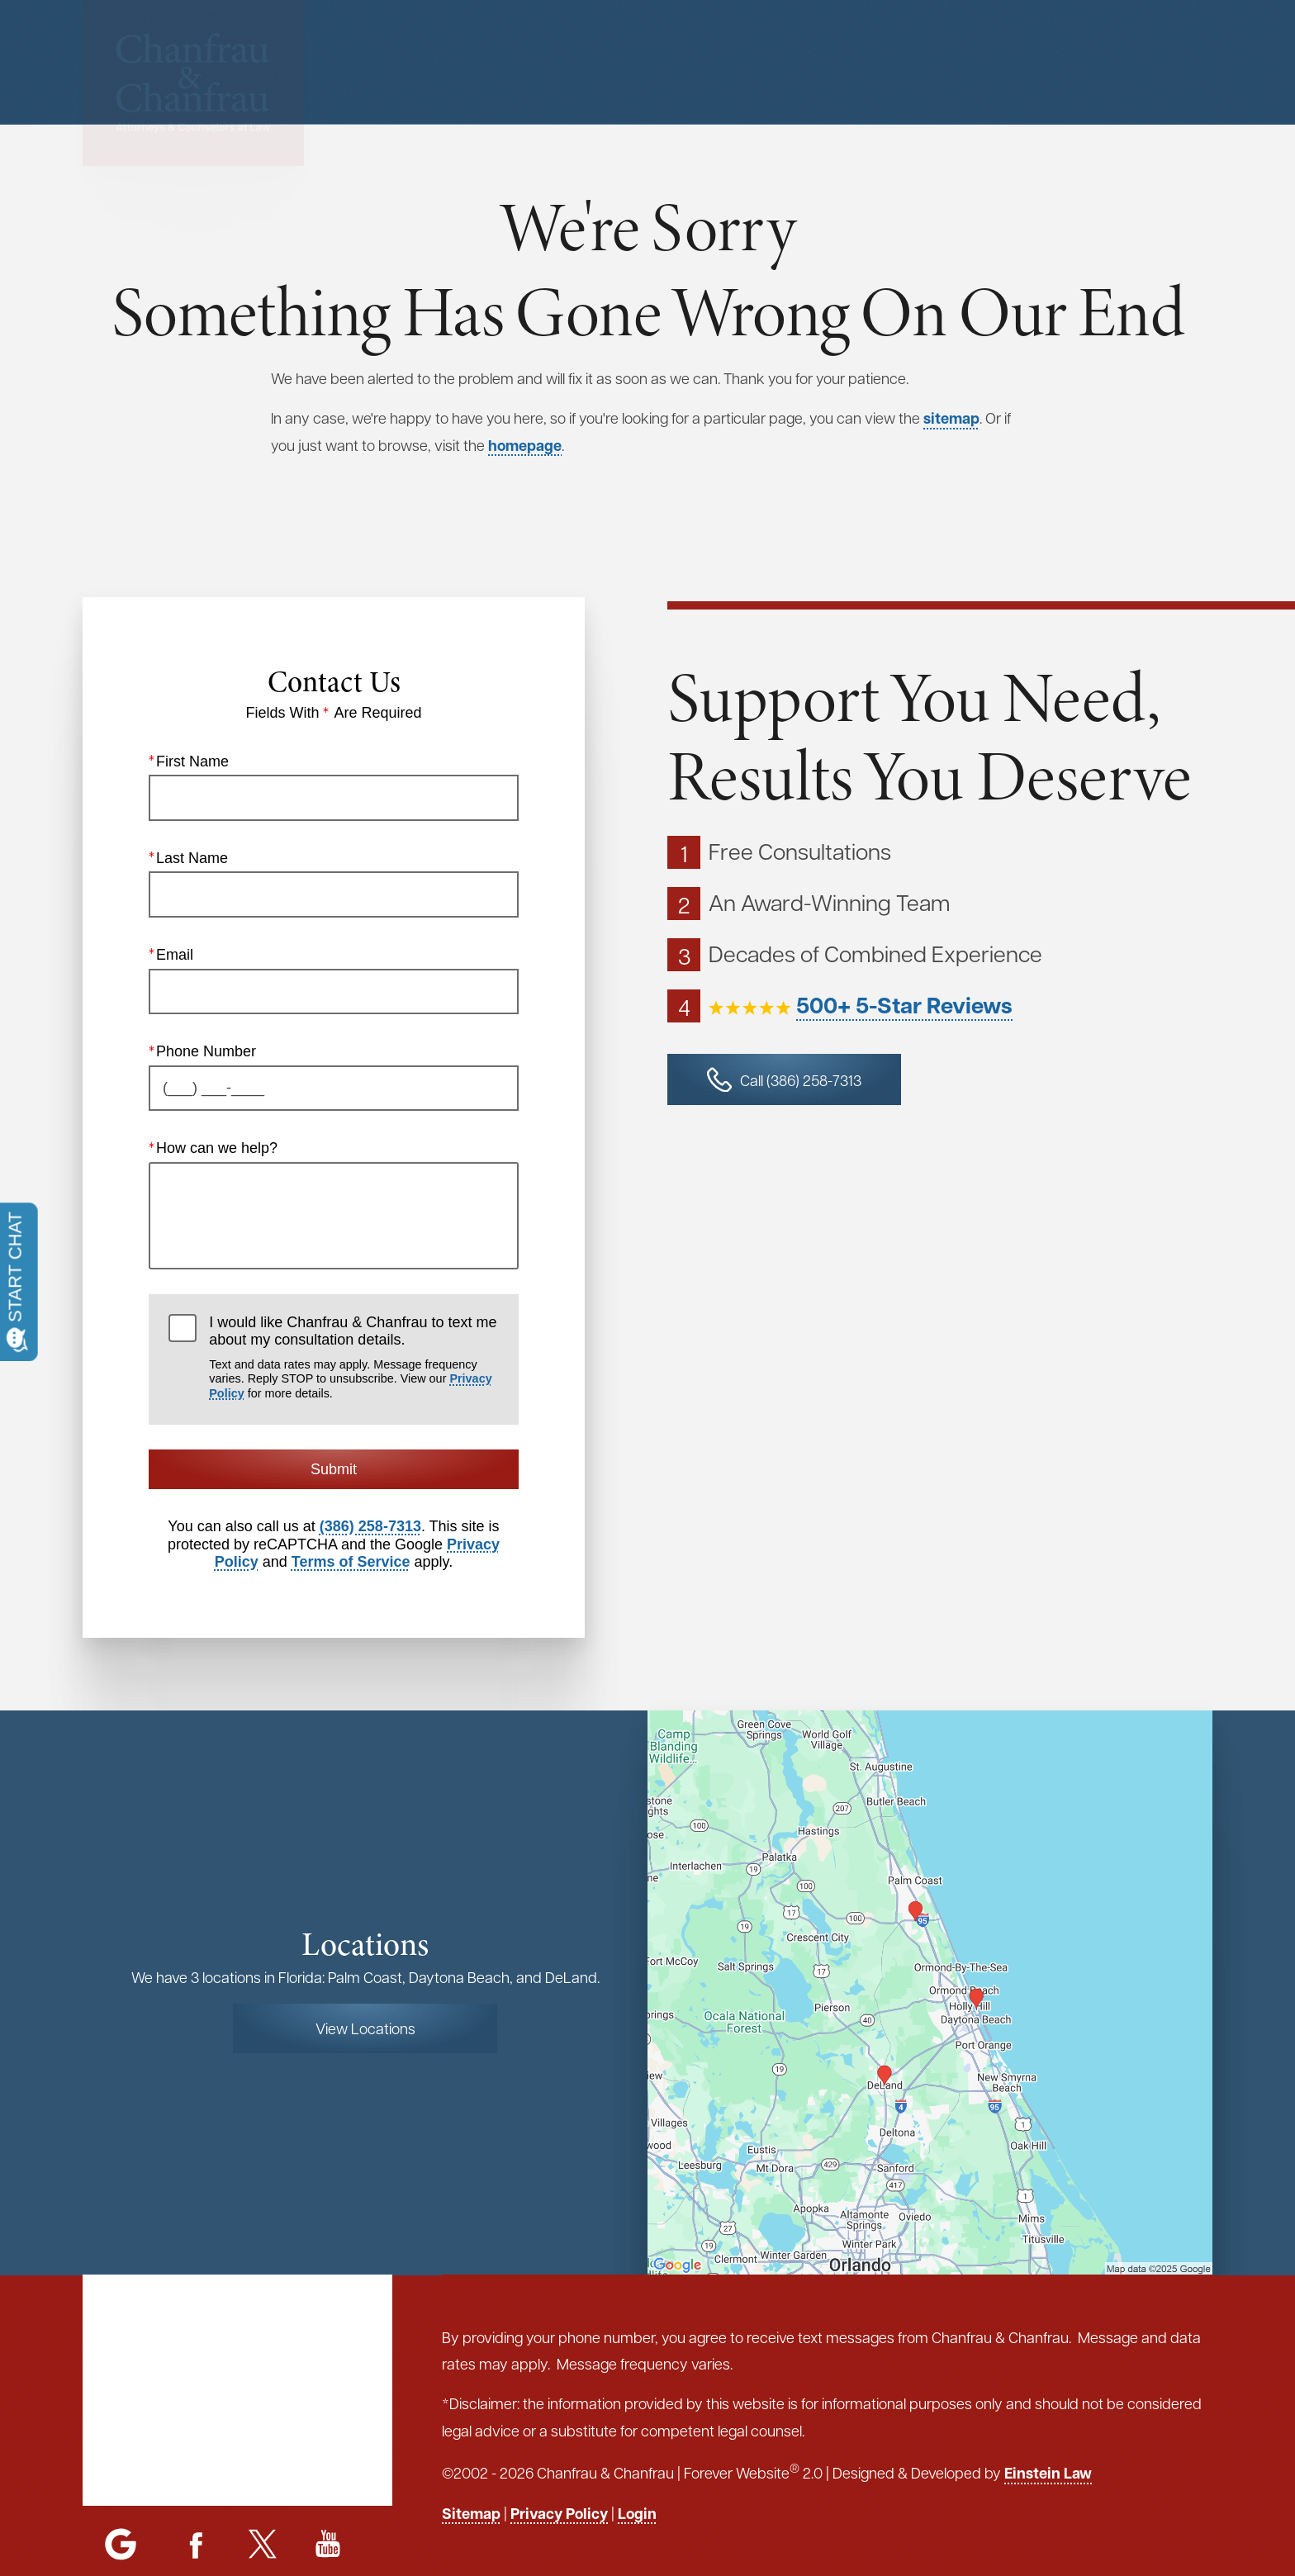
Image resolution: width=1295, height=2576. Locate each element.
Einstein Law (1048, 2472)
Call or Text (1132, 61)
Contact (979, 62)
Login (637, 2513)
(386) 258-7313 (370, 1526)
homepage (525, 445)
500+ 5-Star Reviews (904, 1005)
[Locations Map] (930, 1990)
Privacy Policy (559, 2513)
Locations (882, 62)
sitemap (951, 418)
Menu (778, 62)
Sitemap (471, 2513)
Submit (334, 1469)
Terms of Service (351, 1562)
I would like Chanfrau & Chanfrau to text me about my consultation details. (353, 1357)
